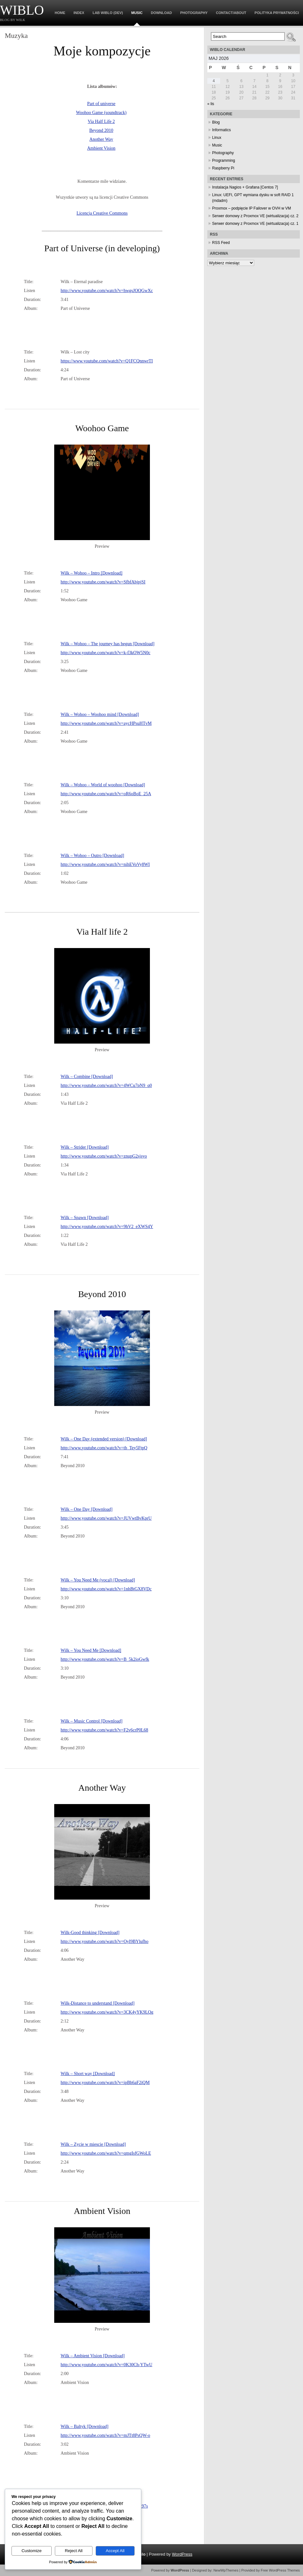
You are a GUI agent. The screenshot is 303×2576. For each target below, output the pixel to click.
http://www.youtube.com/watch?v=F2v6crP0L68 (104, 1730)
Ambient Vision (101, 148)
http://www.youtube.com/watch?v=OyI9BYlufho (104, 1941)
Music (137, 13)
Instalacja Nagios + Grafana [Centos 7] (245, 187)
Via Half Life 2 (101, 121)
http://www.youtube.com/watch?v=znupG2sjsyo (104, 1156)
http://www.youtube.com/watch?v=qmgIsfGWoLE (106, 2153)
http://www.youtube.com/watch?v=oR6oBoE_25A (106, 793)
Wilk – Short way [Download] (88, 2073)
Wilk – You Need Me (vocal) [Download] (98, 1580)
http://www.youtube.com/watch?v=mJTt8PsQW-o (105, 2435)
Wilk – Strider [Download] (85, 1147)
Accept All (115, 2550)
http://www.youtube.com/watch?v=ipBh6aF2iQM (105, 2082)
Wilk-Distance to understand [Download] (98, 2003)
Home (60, 13)
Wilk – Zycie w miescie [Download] (93, 2144)
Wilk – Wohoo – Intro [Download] (91, 573)
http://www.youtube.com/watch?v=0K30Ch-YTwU (106, 2364)
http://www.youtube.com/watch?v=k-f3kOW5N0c (105, 652)
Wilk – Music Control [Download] (91, 1721)
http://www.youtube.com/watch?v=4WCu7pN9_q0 (106, 1085)
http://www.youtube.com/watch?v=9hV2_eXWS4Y (107, 1226)
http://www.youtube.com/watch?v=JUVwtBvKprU (106, 1518)
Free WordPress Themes (280, 2570)
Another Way (101, 139)
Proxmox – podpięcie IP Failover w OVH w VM (251, 208)
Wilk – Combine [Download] (87, 1076)
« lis (210, 104)
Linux (216, 137)
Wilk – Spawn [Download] (85, 1217)
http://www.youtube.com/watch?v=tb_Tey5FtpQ (104, 1447)
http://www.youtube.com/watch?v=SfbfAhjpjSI (103, 582)
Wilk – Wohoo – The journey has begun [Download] (107, 643)
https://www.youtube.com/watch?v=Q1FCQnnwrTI (107, 361)
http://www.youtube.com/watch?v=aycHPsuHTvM (106, 723)
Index (79, 13)
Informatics (221, 130)
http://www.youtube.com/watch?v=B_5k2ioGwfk (105, 1659)
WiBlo (22, 10)
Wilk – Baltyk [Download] (84, 2426)
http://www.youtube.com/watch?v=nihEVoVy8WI (105, 864)
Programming (223, 160)
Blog (216, 122)
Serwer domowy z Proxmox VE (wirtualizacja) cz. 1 (255, 223)
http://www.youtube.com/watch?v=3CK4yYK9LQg (107, 2012)
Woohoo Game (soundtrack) (101, 112)
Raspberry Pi (223, 168)
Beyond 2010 (101, 130)
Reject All (74, 2550)
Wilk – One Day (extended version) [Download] (104, 1439)
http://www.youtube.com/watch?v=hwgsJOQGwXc (107, 290)
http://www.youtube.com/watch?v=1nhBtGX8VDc (106, 1589)
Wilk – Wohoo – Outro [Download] (92, 855)
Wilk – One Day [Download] (87, 1509)
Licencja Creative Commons (102, 213)
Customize (31, 2550)
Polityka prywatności (277, 13)
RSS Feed (221, 242)
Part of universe (101, 103)
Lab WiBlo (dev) (107, 13)
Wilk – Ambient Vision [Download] (93, 2355)
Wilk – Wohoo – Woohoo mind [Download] (100, 714)
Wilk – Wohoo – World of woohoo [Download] (103, 784)
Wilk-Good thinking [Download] (90, 1932)
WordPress (182, 2554)
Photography (194, 13)
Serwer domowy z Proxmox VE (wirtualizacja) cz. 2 (255, 216)
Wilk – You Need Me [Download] (91, 1650)
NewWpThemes (225, 2570)
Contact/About (231, 13)
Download (161, 13)
